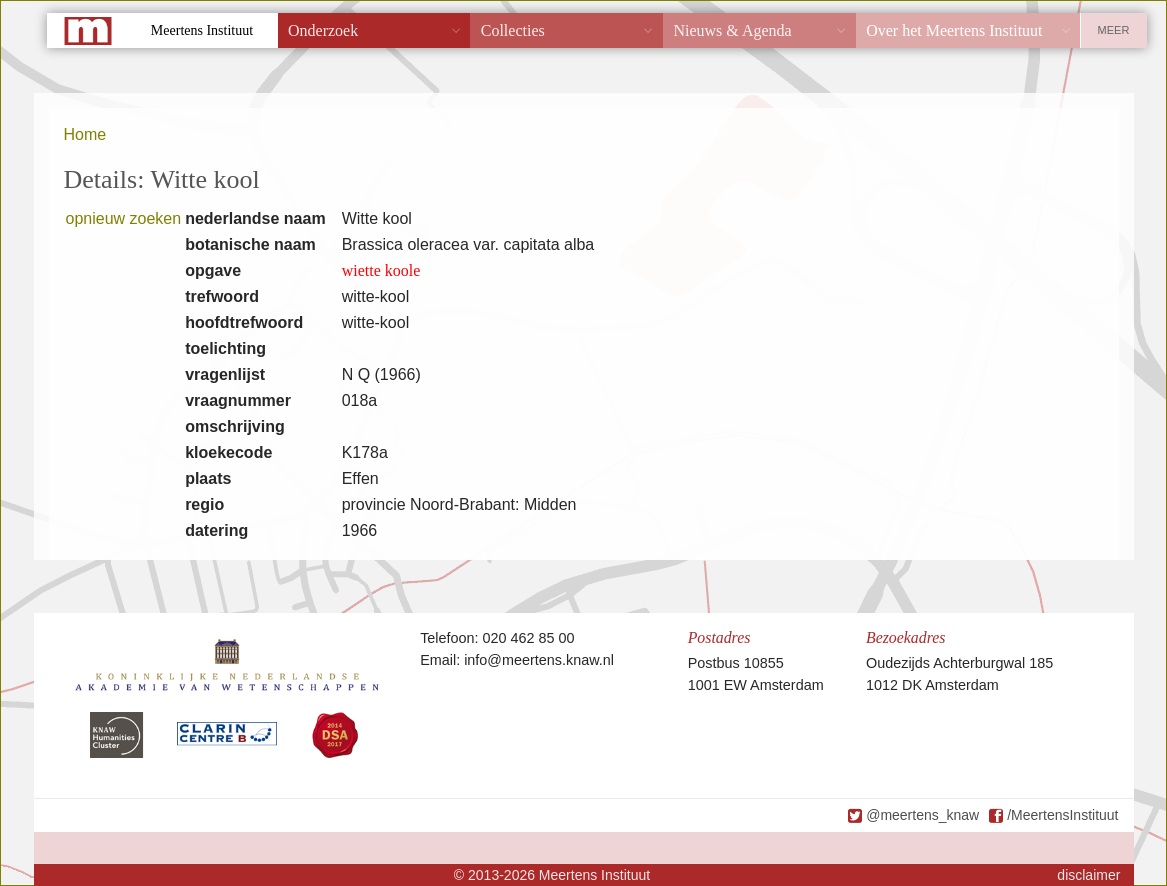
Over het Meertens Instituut (954, 30)
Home (85, 134)
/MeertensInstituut (1062, 815)
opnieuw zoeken (124, 218)
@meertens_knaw (922, 815)
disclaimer (1088, 875)
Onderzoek (323, 30)
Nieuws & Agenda (732, 30)
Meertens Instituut (202, 30)
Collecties (513, 30)
